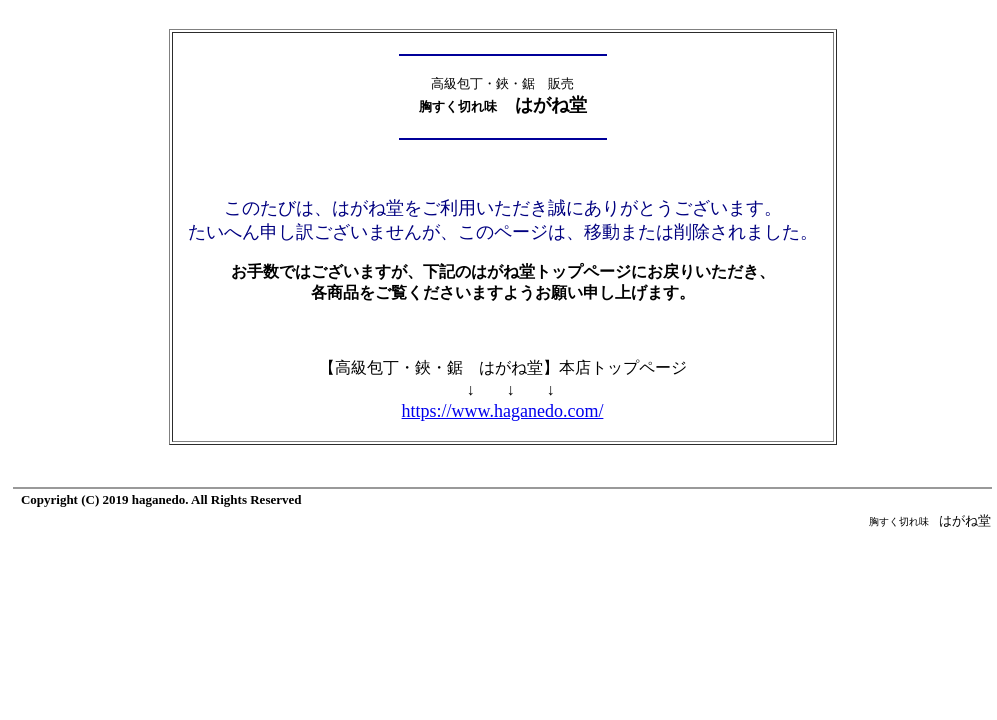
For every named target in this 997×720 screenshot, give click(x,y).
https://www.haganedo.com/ (503, 411)
